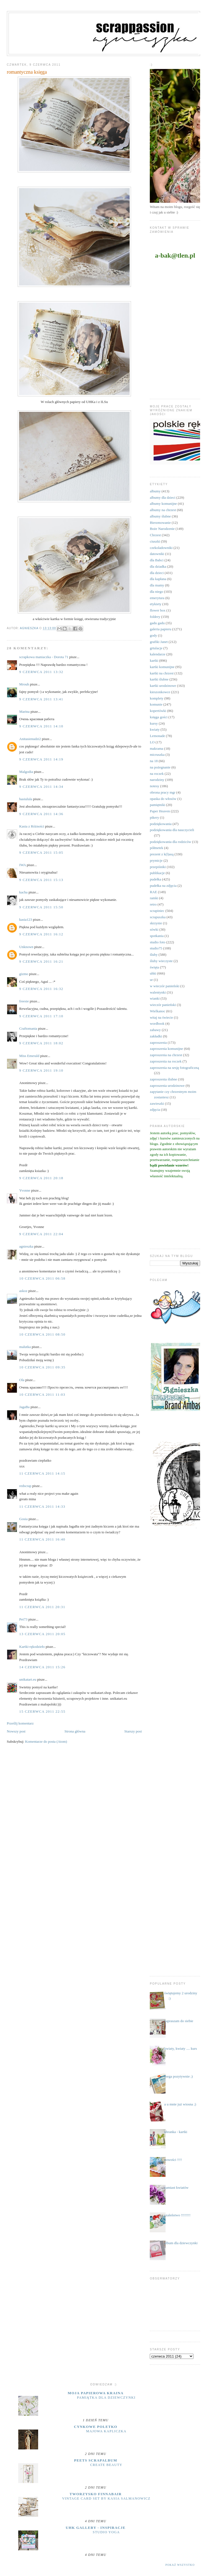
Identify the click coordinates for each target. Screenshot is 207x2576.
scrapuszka (158, 917)
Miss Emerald (29, 1056)
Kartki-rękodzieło (32, 1647)
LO (152, 742)
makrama (156, 748)
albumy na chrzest (163, 510)
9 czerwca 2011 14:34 (41, 786)
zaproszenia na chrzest (166, 1055)
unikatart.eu (27, 1679)
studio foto (157, 942)
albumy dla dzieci (162, 497)
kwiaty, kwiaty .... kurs (180, 2048)
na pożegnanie (160, 767)
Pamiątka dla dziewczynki (106, 2397)
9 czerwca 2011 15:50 (41, 907)
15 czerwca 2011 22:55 (42, 1711)
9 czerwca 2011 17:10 (41, 1016)
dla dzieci (157, 573)
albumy (155, 491)
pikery (154, 817)
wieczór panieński (163, 1005)
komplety (156, 698)
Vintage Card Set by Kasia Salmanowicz (106, 2498)
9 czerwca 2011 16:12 (41, 934)
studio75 (156, 948)
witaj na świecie (161, 1017)
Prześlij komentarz (20, 1723)
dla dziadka (158, 566)
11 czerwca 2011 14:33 (42, 1506)
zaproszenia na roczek (166, 1061)
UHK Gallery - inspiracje (95, 2528)
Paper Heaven (160, 811)
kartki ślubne (159, 679)
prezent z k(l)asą (162, 854)
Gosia (23, 1519)
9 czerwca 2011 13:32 (41, 672)
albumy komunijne (163, 503)
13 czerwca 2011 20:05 (42, 1634)
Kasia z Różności (31, 826)
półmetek (156, 848)
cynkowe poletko (95, 2427)
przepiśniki (158, 867)
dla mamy (157, 585)
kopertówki (158, 711)
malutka (25, 1347)
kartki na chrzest (162, 673)
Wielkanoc (157, 1011)
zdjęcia (155, 1109)
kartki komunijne (162, 667)
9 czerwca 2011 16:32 (41, 989)
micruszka (157, 754)
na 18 (154, 761)
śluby (154, 954)
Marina (24, 711)
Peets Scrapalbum (95, 2460)
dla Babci (156, 560)
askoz (23, 1291)
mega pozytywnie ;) (178, 2076)
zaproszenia (158, 1042)
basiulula (25, 799)
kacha (23, 892)
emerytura (157, 598)
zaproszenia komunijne (166, 1049)
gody (153, 635)
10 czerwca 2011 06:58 (42, 1278)
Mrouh (24, 684)
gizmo (23, 974)
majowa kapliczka (106, 2431)
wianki (154, 998)
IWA (22, 865)
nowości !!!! (173, 2160)
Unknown (26, 947)
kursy (154, 723)
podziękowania (161, 824)
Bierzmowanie (160, 522)
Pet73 (23, 1619)
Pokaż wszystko (180, 2564)
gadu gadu (157, 623)
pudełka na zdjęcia (163, 885)
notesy (154, 786)
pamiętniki (157, 805)
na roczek (157, 774)
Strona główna (74, 1731)
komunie (156, 704)
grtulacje (156, 648)
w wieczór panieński (164, 986)
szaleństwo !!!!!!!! (177, 2215)
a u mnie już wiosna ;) (180, 2104)
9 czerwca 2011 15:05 (41, 852)
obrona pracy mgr (162, 792)
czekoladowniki (161, 548)
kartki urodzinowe (163, 686)
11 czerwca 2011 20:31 (42, 1607)
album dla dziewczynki (181, 2243)
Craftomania (28, 1028)
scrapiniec (157, 911)
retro (153, 904)
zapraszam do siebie (178, 2021)
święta (154, 967)
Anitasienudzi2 (30, 739)
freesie (24, 1001)
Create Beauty (106, 2465)
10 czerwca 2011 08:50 (42, 1334)
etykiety (155, 604)
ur (151, 980)
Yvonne (24, 1190)
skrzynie (156, 923)
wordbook (157, 1023)
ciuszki (155, 541)
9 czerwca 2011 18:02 (41, 1043)
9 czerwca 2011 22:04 (41, 1234)
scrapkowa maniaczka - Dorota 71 (44, 657)
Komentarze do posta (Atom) (46, 1741)
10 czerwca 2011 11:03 (42, 1394)
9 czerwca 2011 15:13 (41, 880)
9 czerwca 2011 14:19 (41, 759)
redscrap (25, 1486)
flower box (158, 610)
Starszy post (133, 1731)
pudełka (155, 879)
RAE (153, 892)
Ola (22, 1380)
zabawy (155, 1030)
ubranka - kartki (175, 2132)
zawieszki (157, 1103)
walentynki (158, 992)
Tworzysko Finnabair (96, 2494)
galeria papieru (160, 629)
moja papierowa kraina (96, 2393)
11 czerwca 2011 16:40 (42, 1539)
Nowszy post (16, 1731)
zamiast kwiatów (176, 2187)
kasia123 (25, 919)
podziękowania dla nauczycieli (172, 830)
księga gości (158, 717)
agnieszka (26, 1246)
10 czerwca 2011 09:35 (42, 1367)
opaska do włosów (163, 799)
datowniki (157, 554)
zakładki (156, 1036)
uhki (153, 973)
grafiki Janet (159, 642)
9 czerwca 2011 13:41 (41, 699)
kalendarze (157, 654)
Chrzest (155, 535)
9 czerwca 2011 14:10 (41, 726)
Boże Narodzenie (162, 529)
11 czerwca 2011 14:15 (42, 1473)
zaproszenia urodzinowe (167, 1085)
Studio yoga (106, 2532)
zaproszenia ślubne (163, 1079)
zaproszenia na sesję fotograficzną (174, 1068)
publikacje (157, 873)
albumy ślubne (160, 516)
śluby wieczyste (161, 961)
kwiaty (154, 729)
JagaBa (24, 1407)
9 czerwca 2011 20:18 (41, 1178)
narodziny (157, 780)
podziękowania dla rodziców (170, 842)
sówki (154, 929)
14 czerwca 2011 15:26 (42, 1667)
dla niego (156, 591)
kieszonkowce (160, 692)
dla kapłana (158, 579)
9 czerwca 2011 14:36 (41, 814)
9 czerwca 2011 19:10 (41, 1070)
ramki (154, 898)
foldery (155, 617)
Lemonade (157, 736)
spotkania (157, 936)
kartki (154, 660)
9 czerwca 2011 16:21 (41, 961)
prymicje (156, 860)
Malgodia (26, 772)
